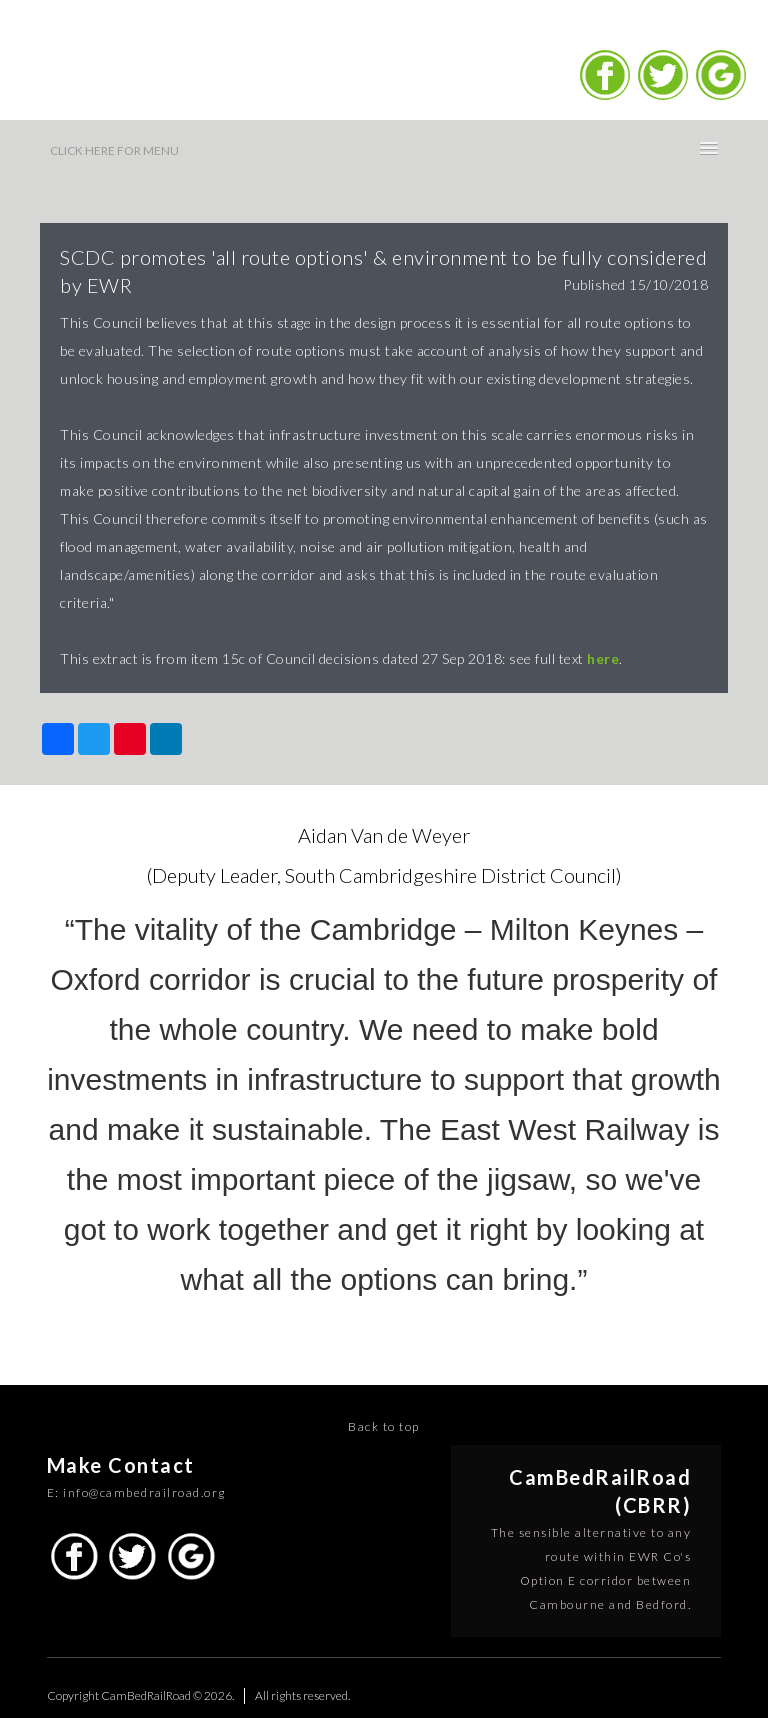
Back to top (384, 1426)
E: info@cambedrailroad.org (136, 1492)
